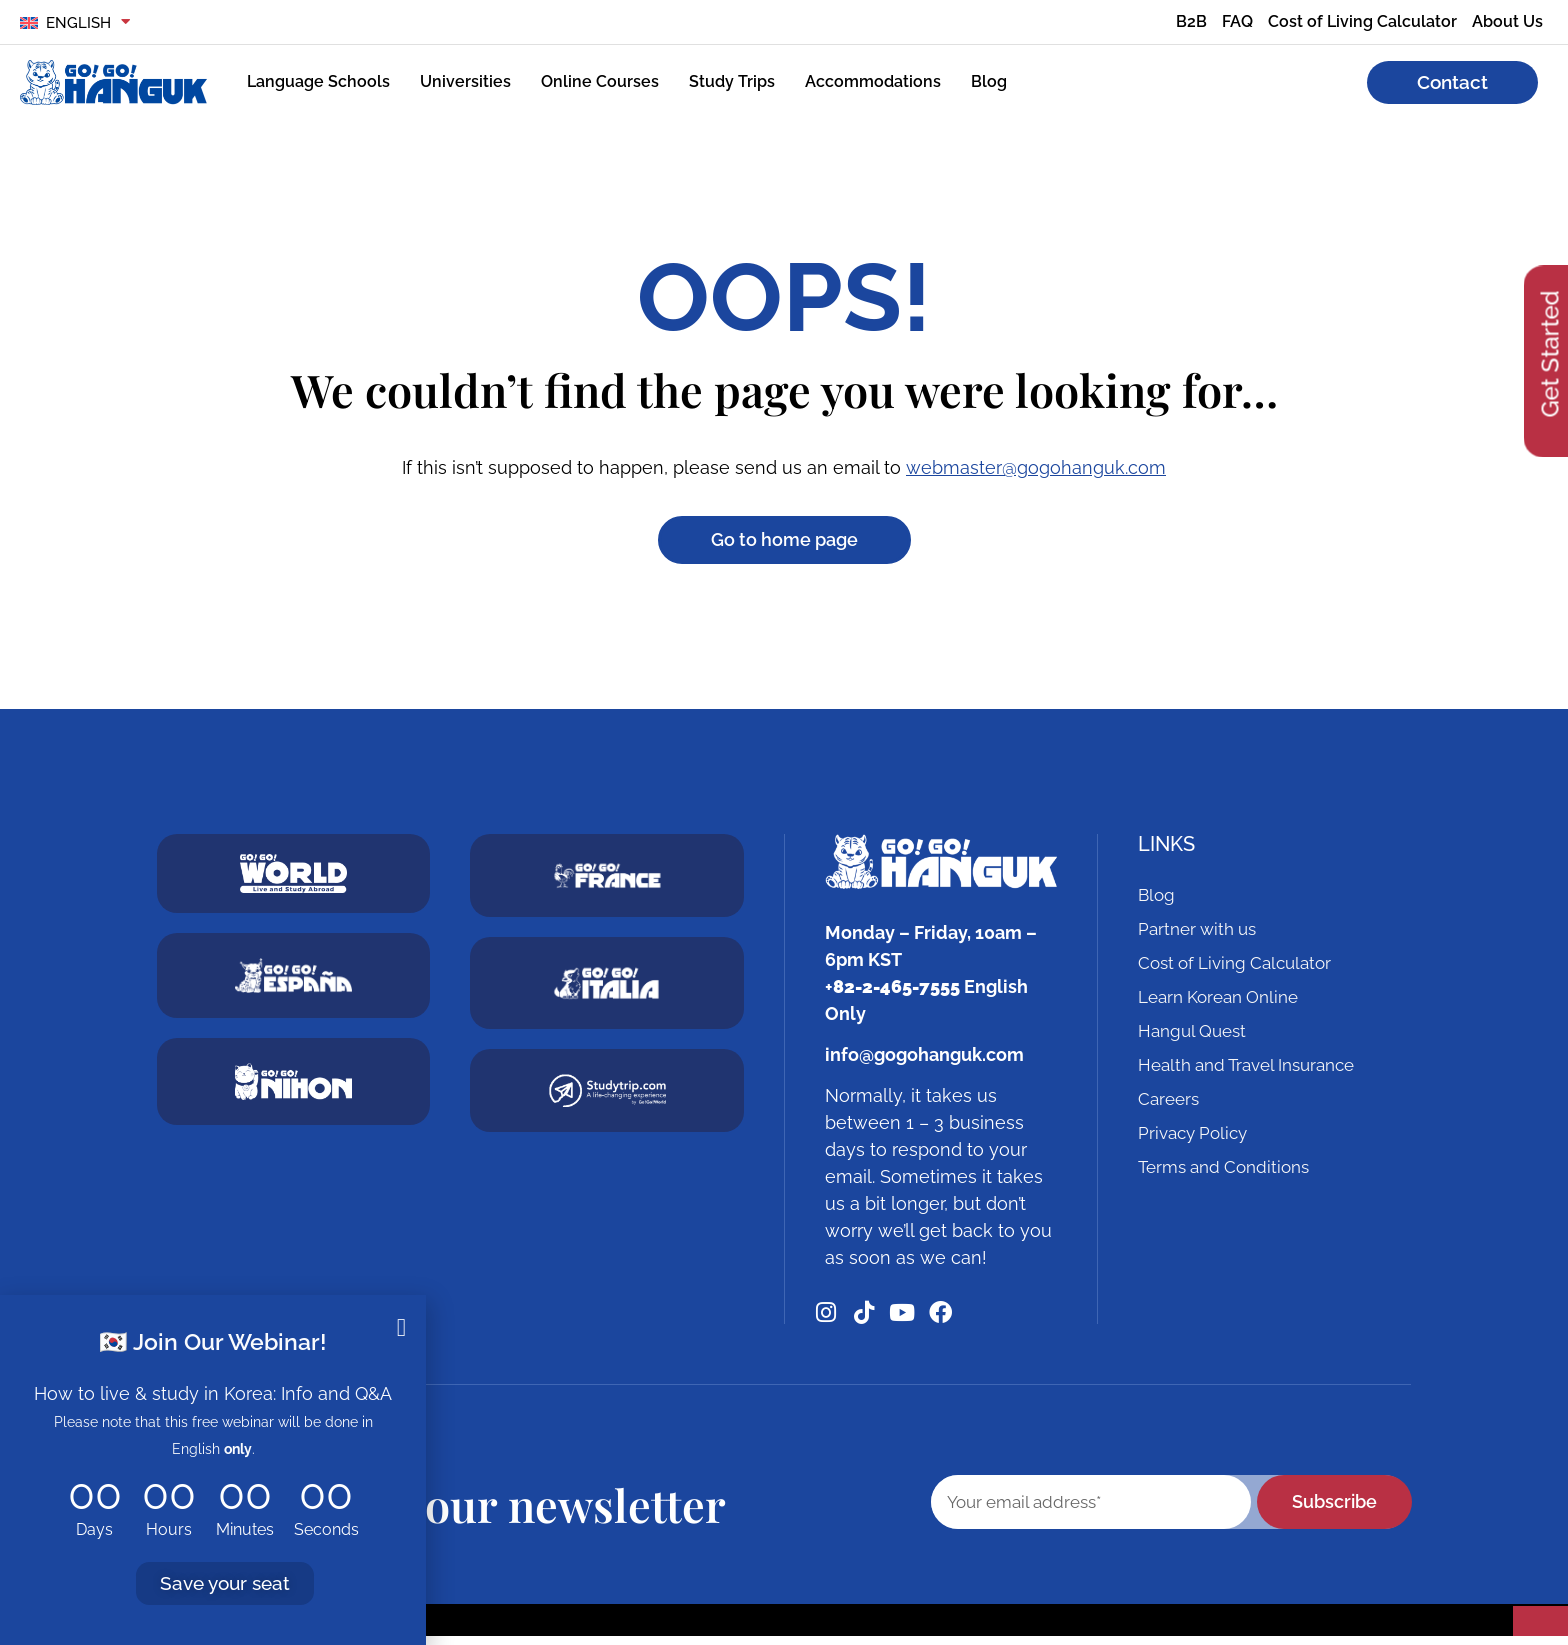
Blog (989, 81)
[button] (401, 1327)
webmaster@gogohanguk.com (1036, 467)
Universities (465, 81)
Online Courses (600, 81)
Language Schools (318, 81)
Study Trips (732, 81)
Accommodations (873, 81)
